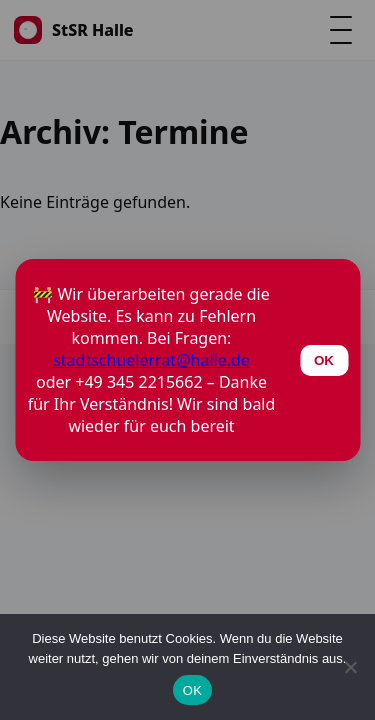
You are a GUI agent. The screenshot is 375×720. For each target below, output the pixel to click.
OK (192, 690)
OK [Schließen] (324, 360)
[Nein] (350, 667)
